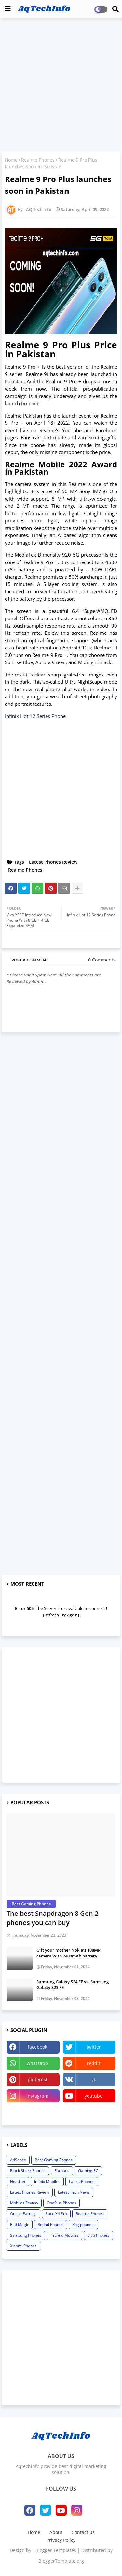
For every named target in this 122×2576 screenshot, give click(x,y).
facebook (37, 2047)
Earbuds (61, 2170)
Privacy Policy (61, 2540)
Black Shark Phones (28, 2170)
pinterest (37, 2079)
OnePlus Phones (61, 2203)
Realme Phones (38, 160)
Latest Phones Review (53, 862)
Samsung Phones (25, 2235)
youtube (93, 2096)
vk (93, 2079)
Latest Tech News (74, 2192)
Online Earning (23, 2213)
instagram (37, 2096)
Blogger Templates (55, 2550)
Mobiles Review (24, 2203)
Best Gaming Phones (54, 2160)
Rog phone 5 (83, 2224)
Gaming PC (88, 2170)
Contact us (83, 2532)
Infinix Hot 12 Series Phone (35, 716)
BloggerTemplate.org (61, 2561)
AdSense (18, 2160)
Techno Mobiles (64, 2235)
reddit (93, 2063)
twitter (94, 2047)
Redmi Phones (50, 2224)
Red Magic (19, 2224)
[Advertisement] (61, 86)
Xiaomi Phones (23, 2246)
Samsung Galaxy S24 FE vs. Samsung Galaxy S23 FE (72, 1984)
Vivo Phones (98, 2235)
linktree (33, 2112)
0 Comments (101, 960)
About (55, 2532)
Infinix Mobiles (47, 2181)
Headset (17, 2181)
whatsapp (37, 2063)
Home (11, 160)
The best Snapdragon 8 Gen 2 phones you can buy (52, 1918)
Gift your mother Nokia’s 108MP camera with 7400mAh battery (68, 1953)
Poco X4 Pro (56, 2213)
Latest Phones (81, 2181)
